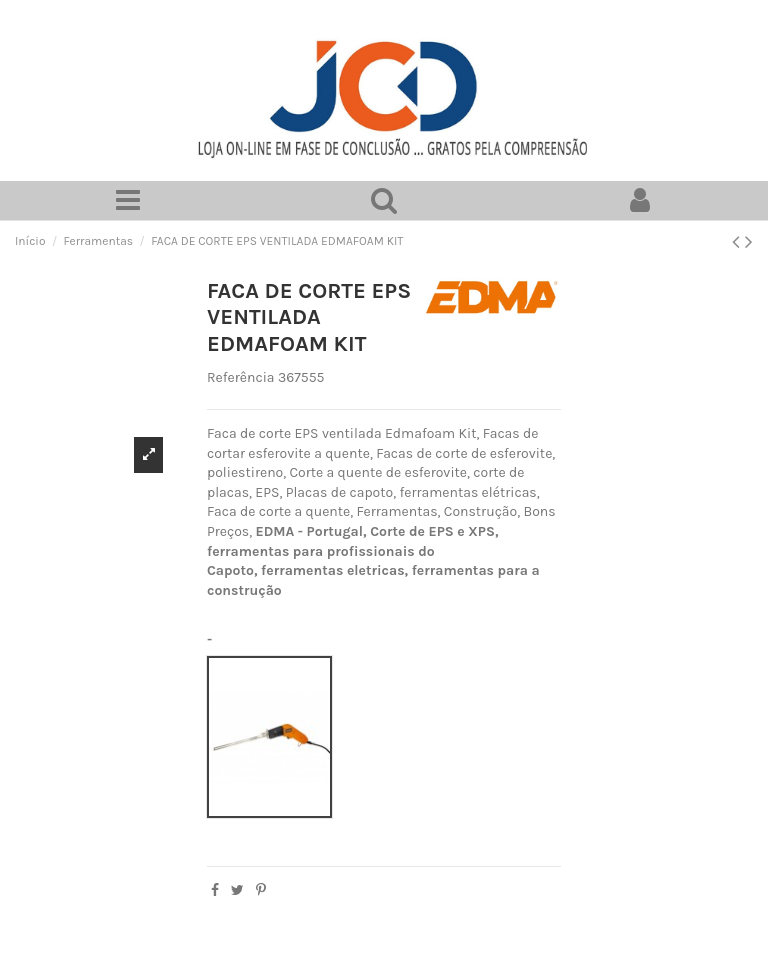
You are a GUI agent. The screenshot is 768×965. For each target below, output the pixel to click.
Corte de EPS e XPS (432, 531)
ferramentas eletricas (333, 570)
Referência (241, 378)
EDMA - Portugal (309, 531)
